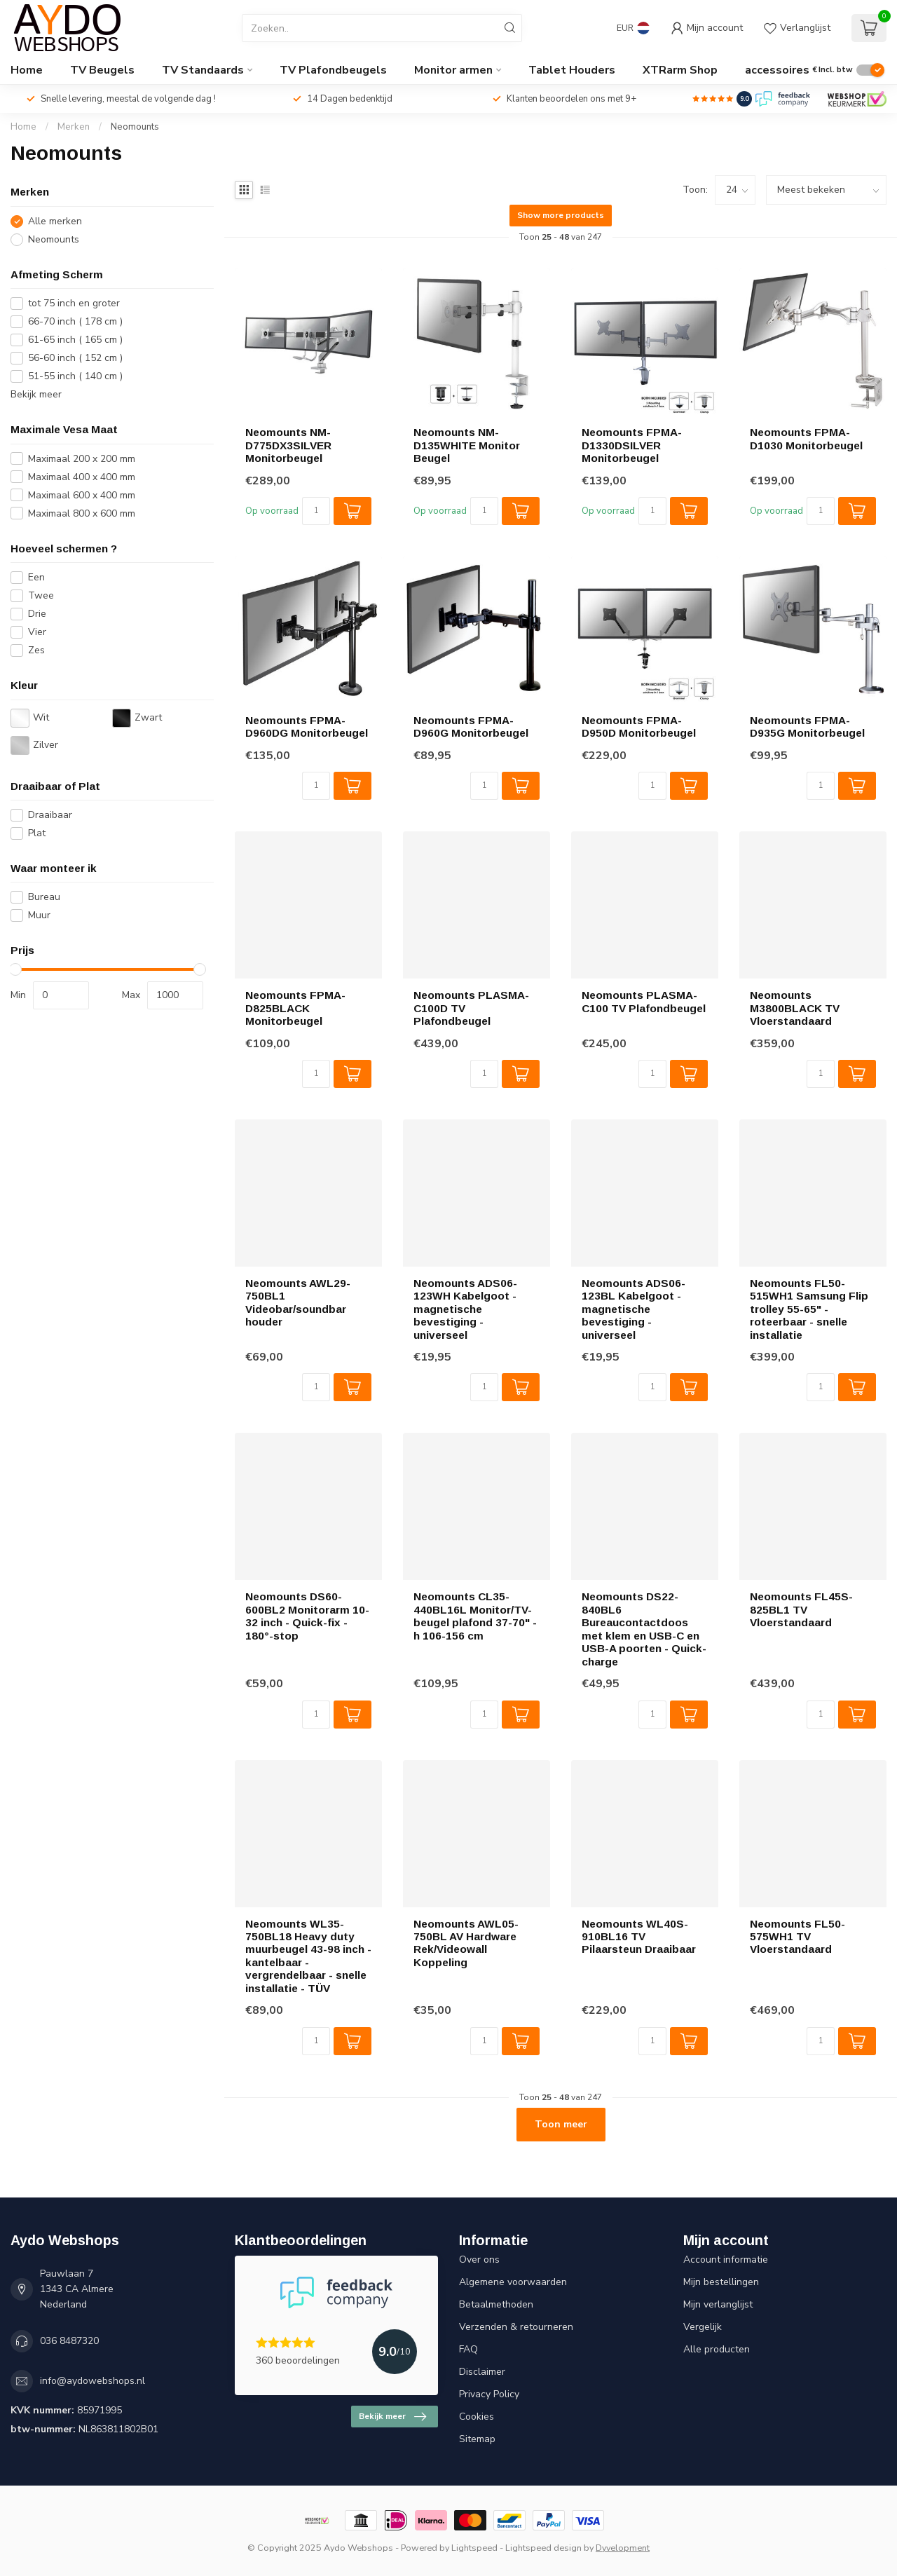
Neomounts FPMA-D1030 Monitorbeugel (806, 438)
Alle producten (716, 2349)
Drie (37, 613)
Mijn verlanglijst (718, 2304)
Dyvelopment (623, 2548)
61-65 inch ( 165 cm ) (75, 339)
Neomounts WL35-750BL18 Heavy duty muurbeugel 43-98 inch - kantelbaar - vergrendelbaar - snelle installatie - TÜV (308, 1956)
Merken (73, 127)
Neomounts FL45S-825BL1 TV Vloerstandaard (801, 1609)
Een (36, 577)
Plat (37, 833)
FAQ (468, 2349)
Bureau (44, 897)
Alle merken (55, 221)
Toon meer (561, 2124)
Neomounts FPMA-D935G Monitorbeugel (807, 726)
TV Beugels (102, 70)
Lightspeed (474, 2548)
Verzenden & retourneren (516, 2326)
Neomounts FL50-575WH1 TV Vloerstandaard (797, 1937)
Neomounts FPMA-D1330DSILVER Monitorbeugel (632, 445)
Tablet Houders (571, 70)
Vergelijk (702, 2326)
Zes (36, 650)
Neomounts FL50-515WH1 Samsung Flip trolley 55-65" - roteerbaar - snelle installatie (809, 1309)
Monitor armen (453, 70)
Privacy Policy (489, 2394)
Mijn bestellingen (721, 2282)
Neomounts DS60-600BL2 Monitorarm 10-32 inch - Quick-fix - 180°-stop (307, 1615)
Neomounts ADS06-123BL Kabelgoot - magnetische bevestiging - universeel (633, 1309)
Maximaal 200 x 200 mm (81, 459)
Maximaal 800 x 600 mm (81, 513)
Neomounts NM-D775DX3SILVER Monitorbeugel (288, 445)
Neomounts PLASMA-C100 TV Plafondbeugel (644, 1001)
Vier (37, 632)
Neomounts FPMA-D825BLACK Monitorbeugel (295, 1008)
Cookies (476, 2416)
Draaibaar (50, 815)
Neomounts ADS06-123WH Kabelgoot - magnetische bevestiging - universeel (465, 1309)
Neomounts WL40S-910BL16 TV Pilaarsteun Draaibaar (639, 1937)
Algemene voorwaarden (513, 2282)
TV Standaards (203, 70)
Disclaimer (482, 2371)
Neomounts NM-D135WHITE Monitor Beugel (466, 445)
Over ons (479, 2259)
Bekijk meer (36, 394)
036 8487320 (69, 2340)
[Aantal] (316, 511)
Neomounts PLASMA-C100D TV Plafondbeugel (471, 1008)
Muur (39, 915)
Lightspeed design (543, 2548)
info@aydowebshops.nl (92, 2380)
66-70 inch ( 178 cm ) (75, 321)
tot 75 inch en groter (74, 303)
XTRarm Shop (680, 70)
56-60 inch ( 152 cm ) (75, 358)
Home (27, 70)
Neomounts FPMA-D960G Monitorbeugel (470, 726)
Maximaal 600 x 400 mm (81, 495)
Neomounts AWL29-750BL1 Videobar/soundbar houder (297, 1302)
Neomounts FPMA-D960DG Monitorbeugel (306, 726)
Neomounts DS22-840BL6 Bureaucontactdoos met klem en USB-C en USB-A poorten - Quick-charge (644, 1628)
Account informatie (725, 2259)
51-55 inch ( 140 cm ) (75, 376)
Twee (41, 595)
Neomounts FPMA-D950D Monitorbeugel (639, 726)
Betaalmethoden (496, 2304)
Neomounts (135, 127)
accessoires (777, 70)
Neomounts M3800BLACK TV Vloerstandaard (795, 1008)
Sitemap (477, 2439)
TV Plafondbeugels (333, 70)
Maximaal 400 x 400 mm (81, 477)
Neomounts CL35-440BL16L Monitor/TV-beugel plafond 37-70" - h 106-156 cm (475, 1615)
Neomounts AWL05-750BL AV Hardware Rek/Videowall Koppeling (466, 1943)
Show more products (560, 215)
